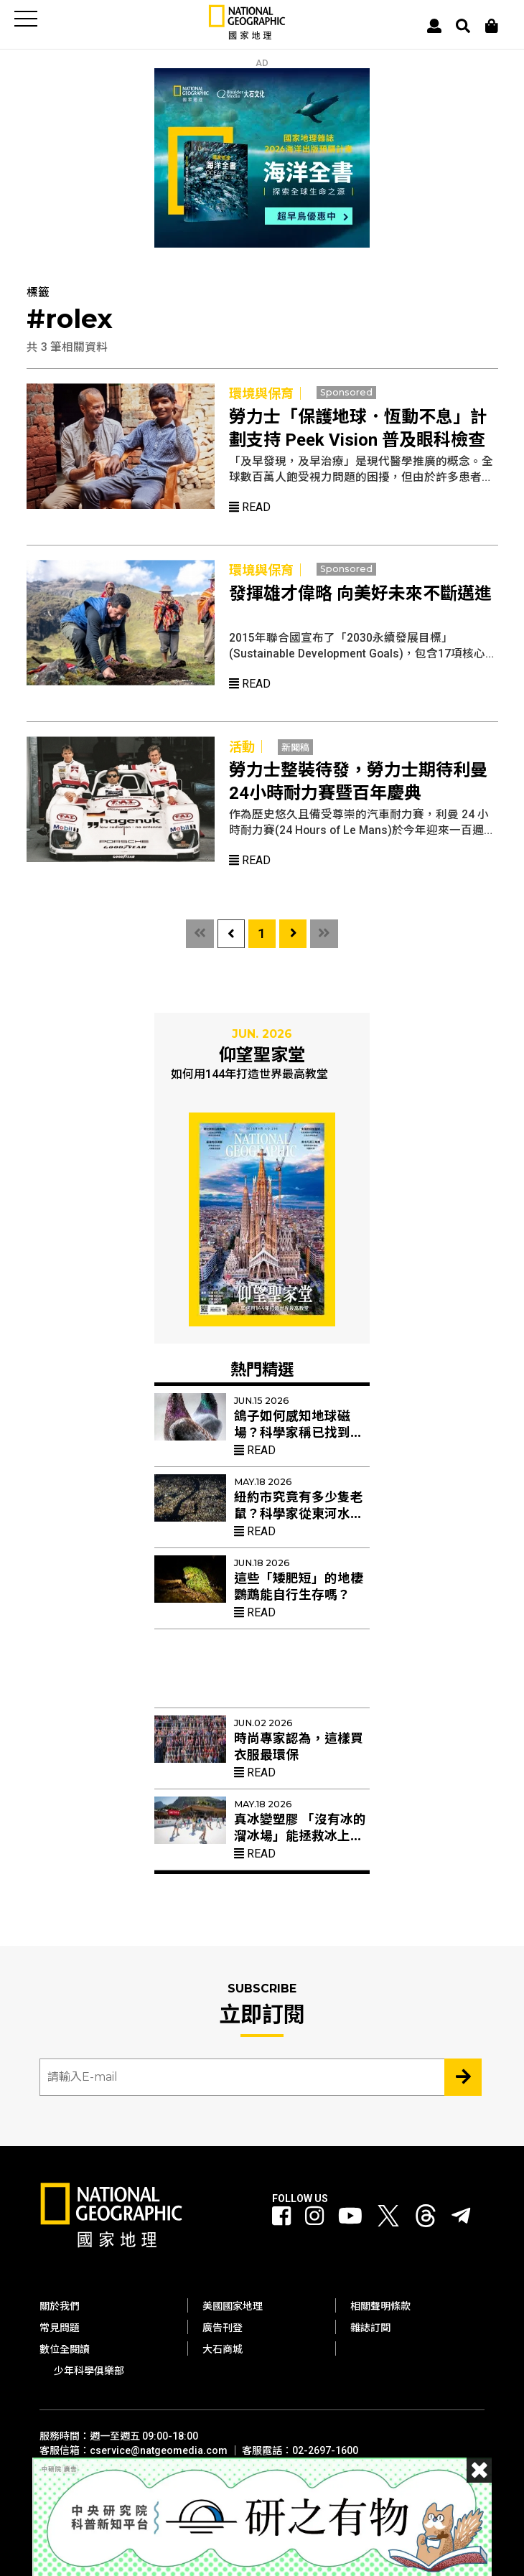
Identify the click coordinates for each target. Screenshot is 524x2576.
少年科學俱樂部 (89, 2370)
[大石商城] (491, 25)
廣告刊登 (222, 2327)
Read (250, 507)
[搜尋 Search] (463, 25)
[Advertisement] (262, 1673)
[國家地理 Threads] (425, 2219)
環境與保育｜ (268, 393)
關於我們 (59, 2306)
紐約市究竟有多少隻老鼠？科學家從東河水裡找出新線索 (298, 1513)
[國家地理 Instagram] (314, 2216)
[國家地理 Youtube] (350, 2216)
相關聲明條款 (380, 2306)
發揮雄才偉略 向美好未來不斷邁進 (360, 594)
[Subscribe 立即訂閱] (463, 2077)
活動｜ (248, 746)
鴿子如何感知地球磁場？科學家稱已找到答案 (298, 1432)
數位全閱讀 (64, 2349)
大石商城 (222, 2349)
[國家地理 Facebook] (281, 2216)
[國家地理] (247, 36)
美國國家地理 (232, 2306)
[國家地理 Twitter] (388, 2219)
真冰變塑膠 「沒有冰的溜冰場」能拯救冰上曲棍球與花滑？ (300, 1836)
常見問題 (59, 2327)
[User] (434, 25)
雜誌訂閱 (370, 2327)
